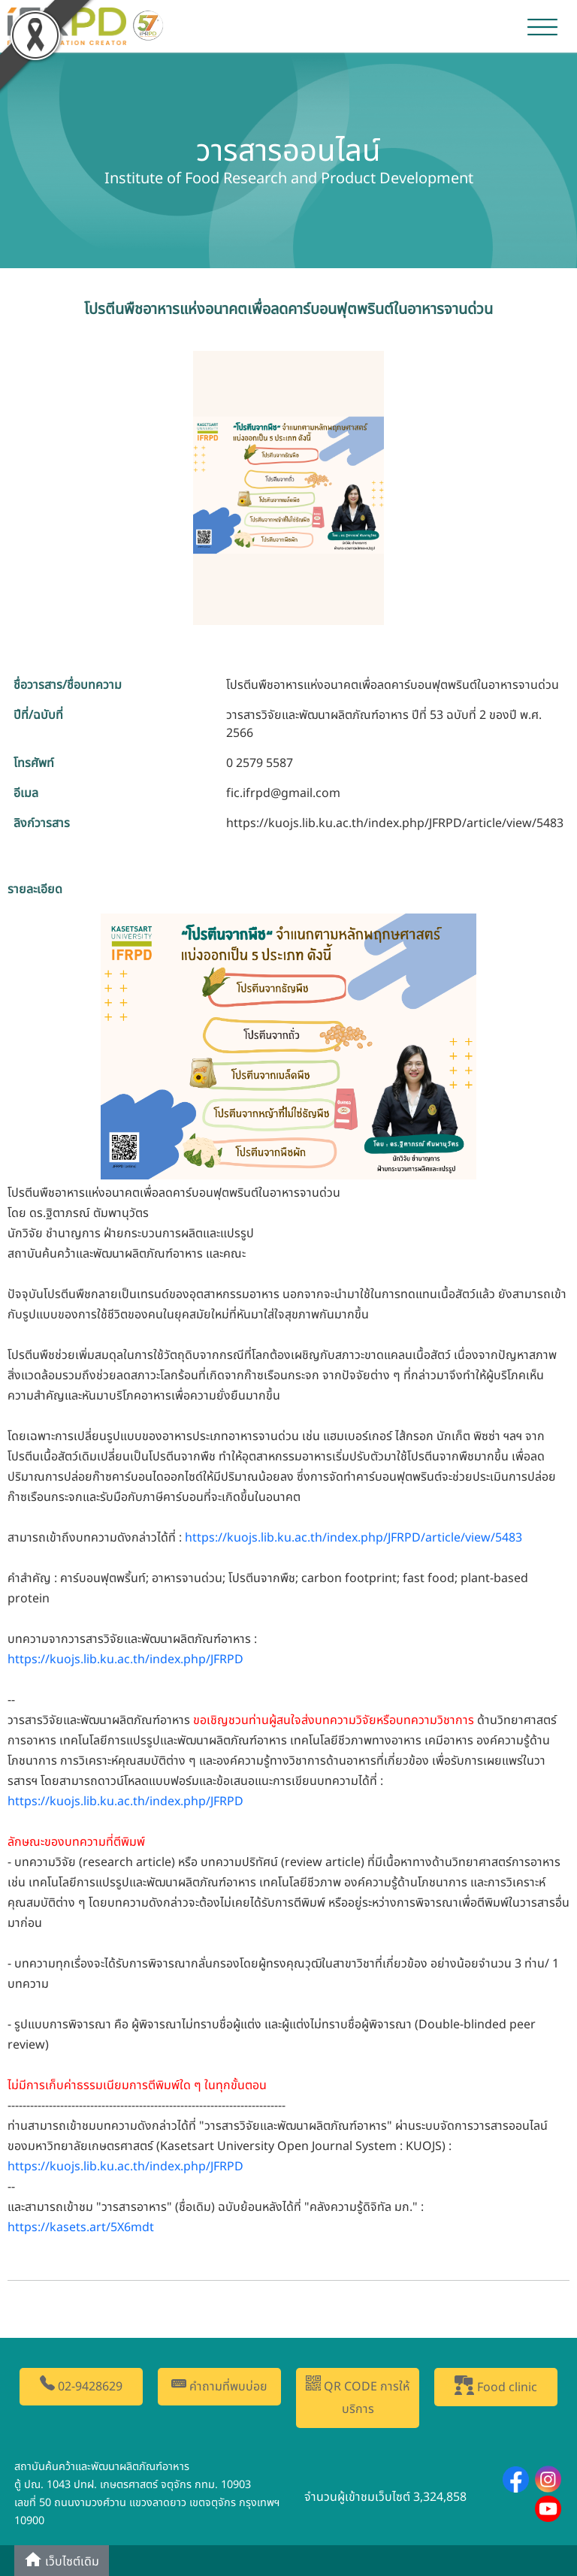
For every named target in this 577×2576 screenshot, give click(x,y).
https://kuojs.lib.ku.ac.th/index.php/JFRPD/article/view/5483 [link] (353, 1538)
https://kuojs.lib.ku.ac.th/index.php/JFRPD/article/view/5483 (394, 823)
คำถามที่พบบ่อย (219, 2385)
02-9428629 (81, 2385)
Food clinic (496, 2385)
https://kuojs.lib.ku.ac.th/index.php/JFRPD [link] (125, 1659)
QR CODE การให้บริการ (357, 2396)
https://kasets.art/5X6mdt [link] (81, 2227)
